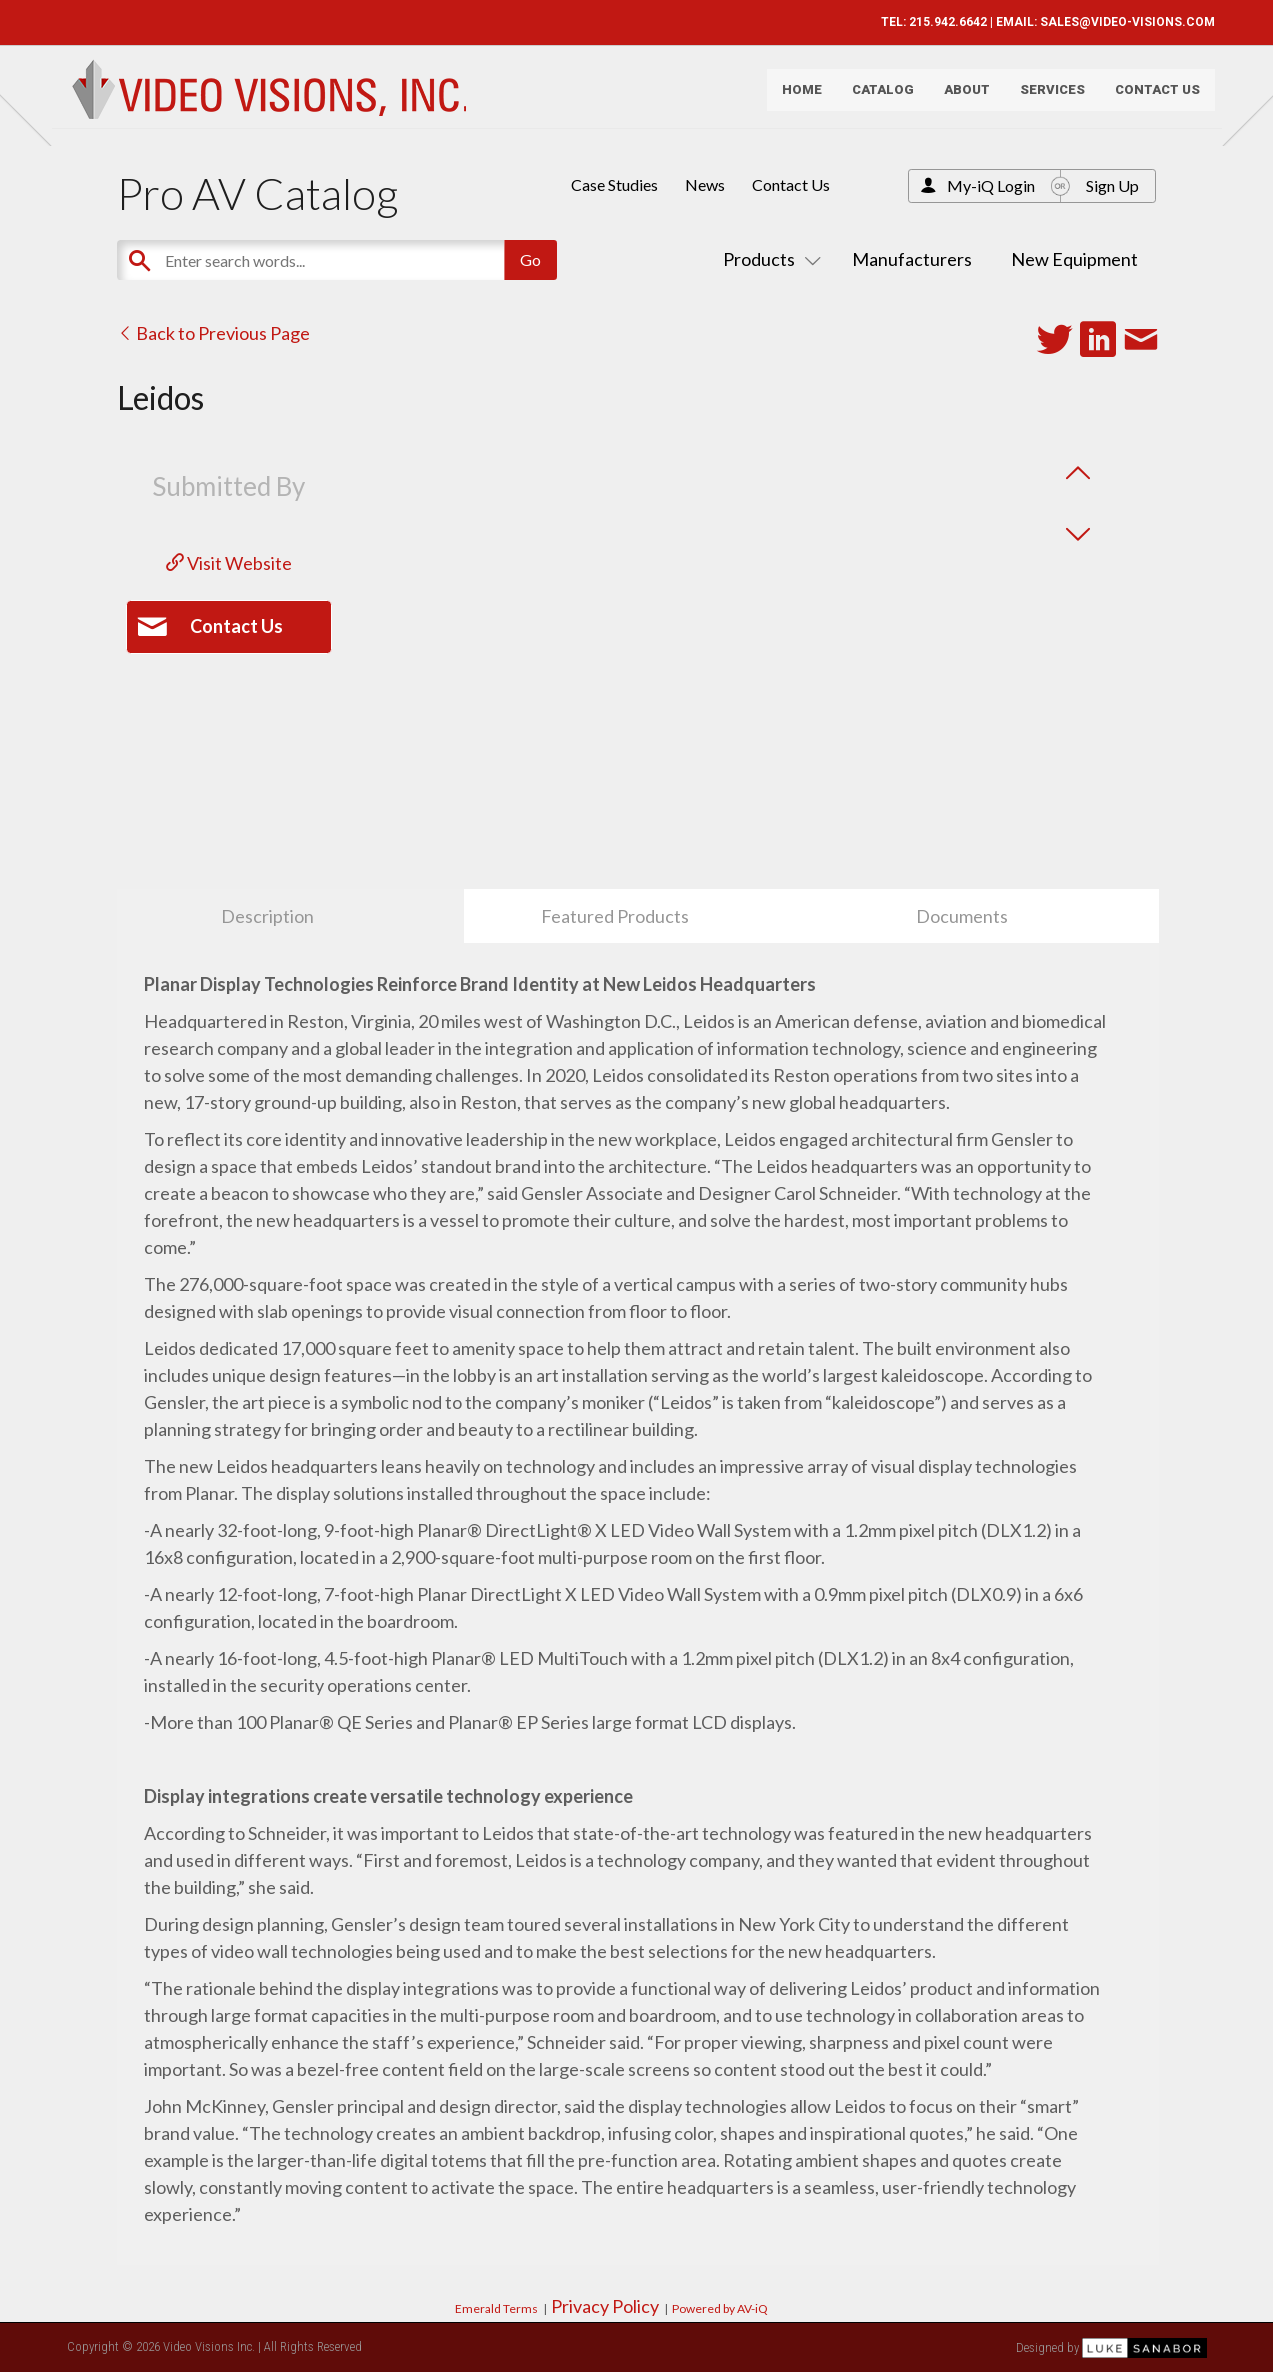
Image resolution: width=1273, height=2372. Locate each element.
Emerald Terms (496, 2308)
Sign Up (1112, 185)
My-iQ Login (991, 185)
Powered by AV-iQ (720, 2308)
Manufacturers (912, 259)
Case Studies (614, 184)
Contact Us (1149, 95)
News (705, 184)
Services (1044, 95)
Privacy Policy (605, 2306)
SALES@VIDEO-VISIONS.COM (1119, 22)
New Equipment (1074, 259)
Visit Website (229, 563)
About (959, 95)
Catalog (875, 95)
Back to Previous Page (213, 333)
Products (768, 259)
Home (794, 95)
